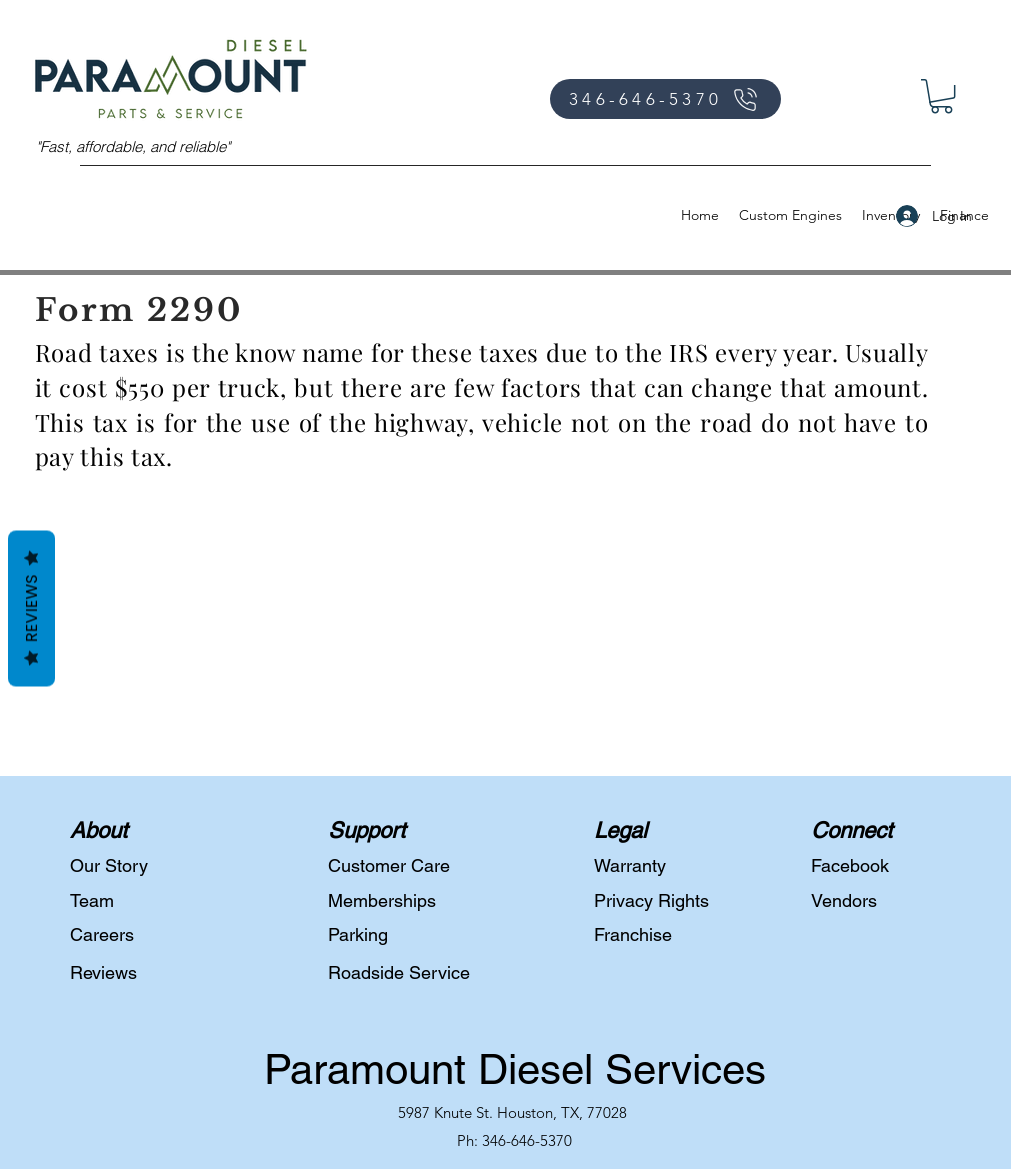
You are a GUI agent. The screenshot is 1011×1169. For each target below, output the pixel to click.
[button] (941, 96)
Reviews (31, 608)
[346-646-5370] (665, 99)
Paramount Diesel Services (515, 1069)
